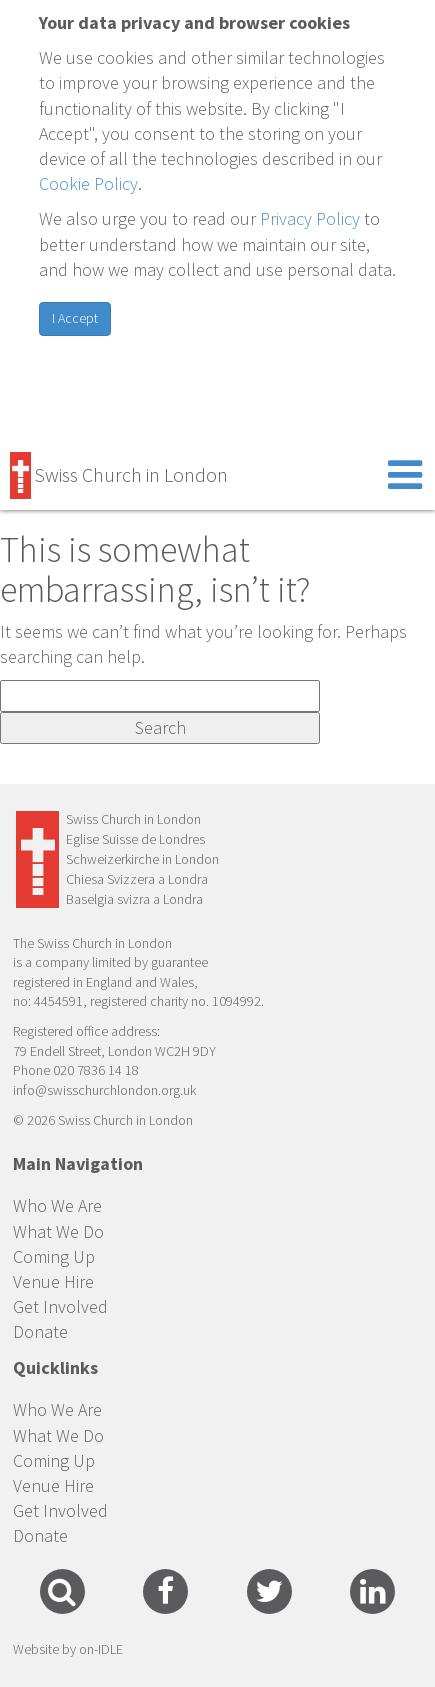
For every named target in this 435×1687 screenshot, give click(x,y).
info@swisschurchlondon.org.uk (104, 1090)
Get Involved (60, 1306)
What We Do (58, 1231)
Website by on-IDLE (68, 1649)
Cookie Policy (88, 183)
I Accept (75, 318)
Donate (40, 1331)
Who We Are (57, 1205)
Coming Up (54, 1256)
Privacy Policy (310, 218)
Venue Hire (53, 1281)
